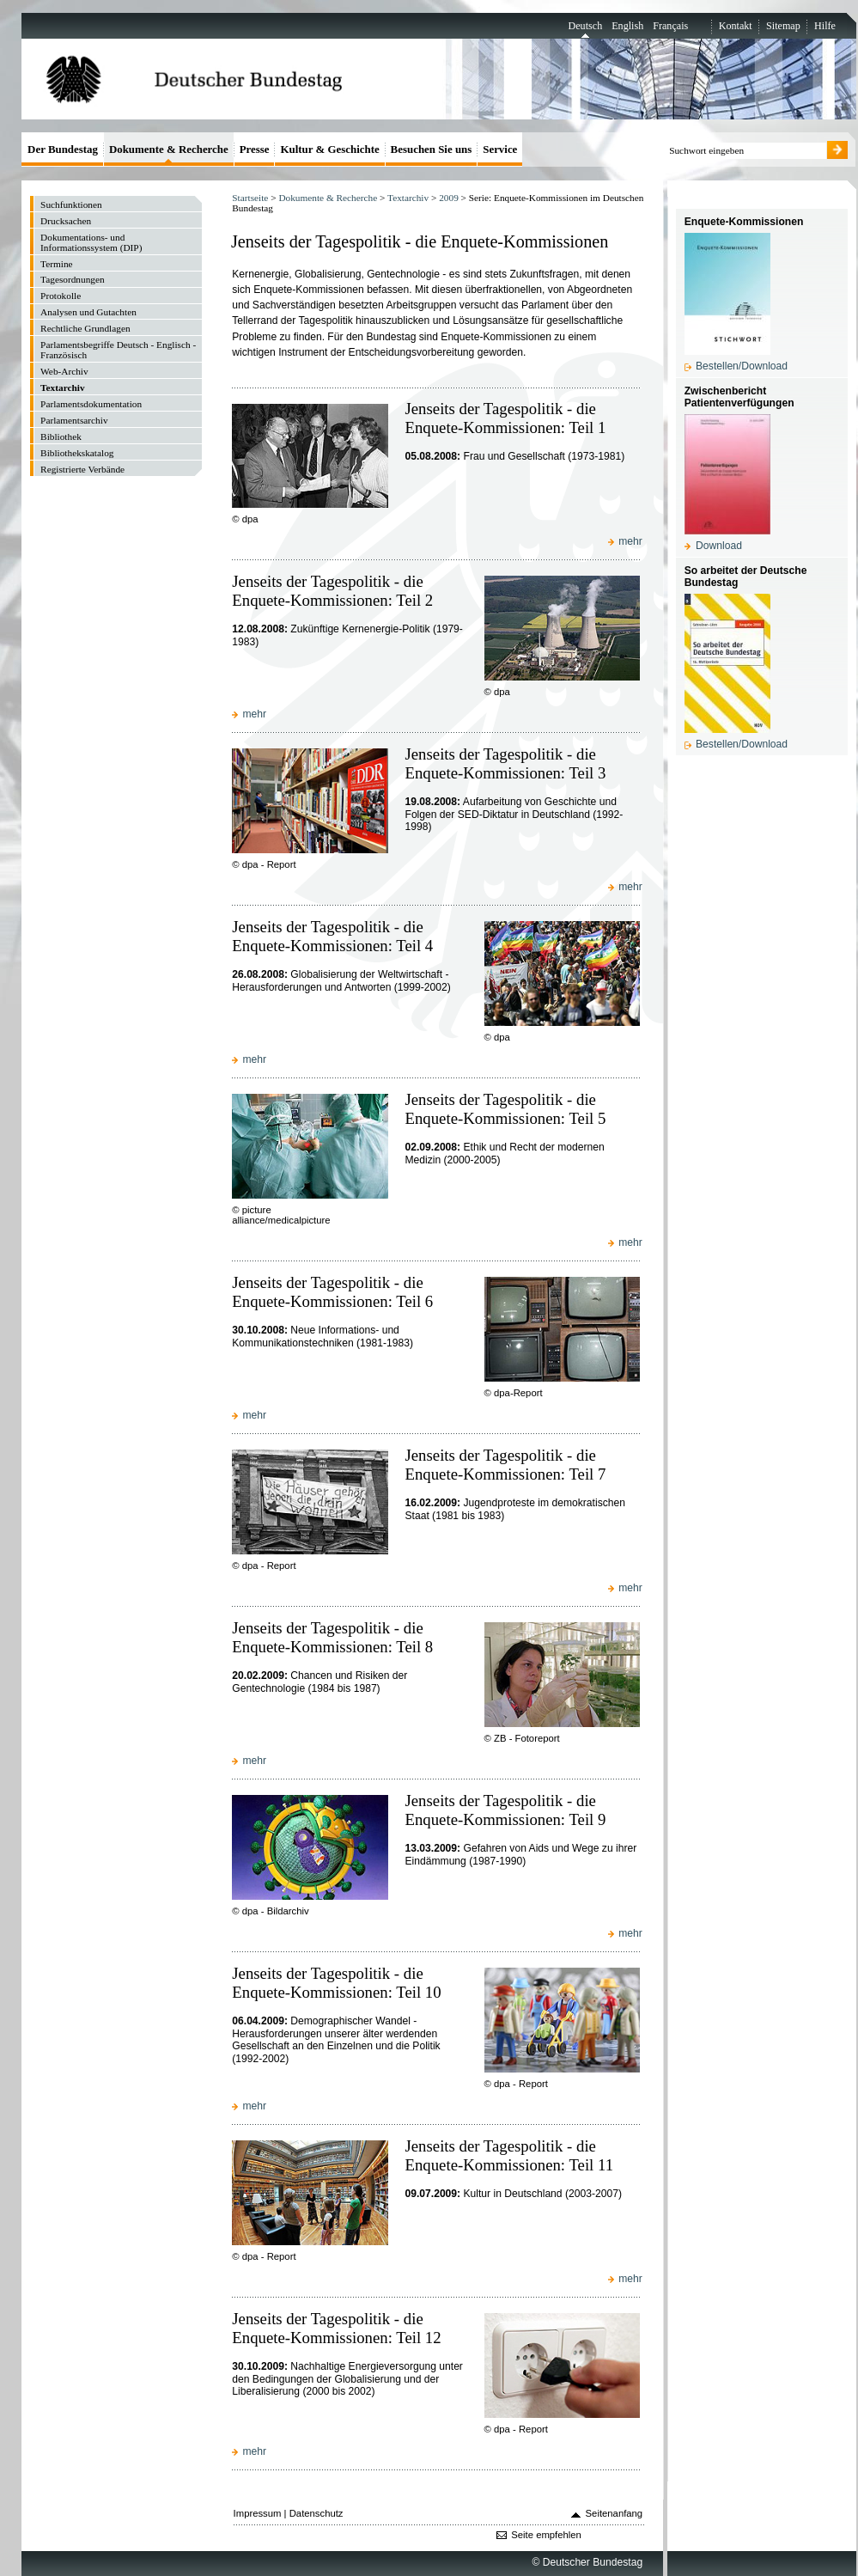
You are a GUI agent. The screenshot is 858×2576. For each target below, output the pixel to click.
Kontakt (735, 26)
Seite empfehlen (546, 2535)
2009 (449, 197)
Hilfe (825, 26)
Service (500, 149)
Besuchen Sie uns (431, 149)
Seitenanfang (614, 2513)
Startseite (250, 197)
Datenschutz (316, 2513)
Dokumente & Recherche (327, 197)
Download (719, 546)
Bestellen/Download (742, 366)
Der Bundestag (62, 149)
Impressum (258, 2513)
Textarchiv (408, 197)
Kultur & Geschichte (329, 149)
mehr (630, 541)
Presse (255, 149)
